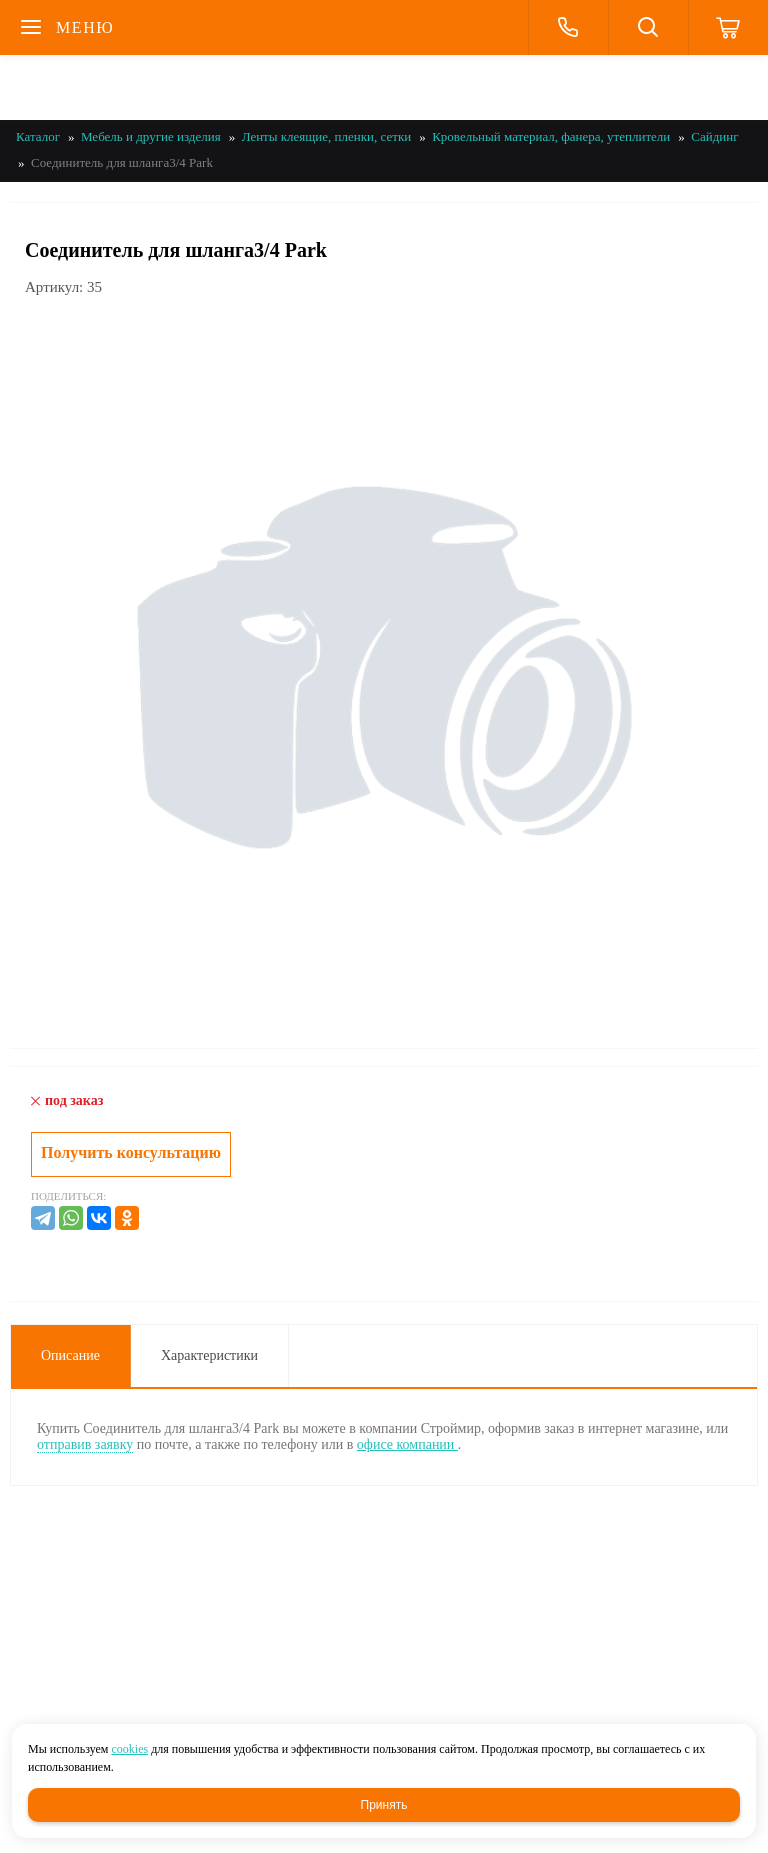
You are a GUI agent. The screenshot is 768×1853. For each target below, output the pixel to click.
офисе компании (407, 1444)
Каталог (38, 136)
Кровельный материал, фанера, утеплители (551, 136)
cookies (129, 1749)
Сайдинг (714, 136)
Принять (384, 1805)
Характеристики (209, 1355)
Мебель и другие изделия (151, 136)
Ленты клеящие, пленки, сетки (327, 136)
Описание (70, 1355)
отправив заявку (85, 1444)
